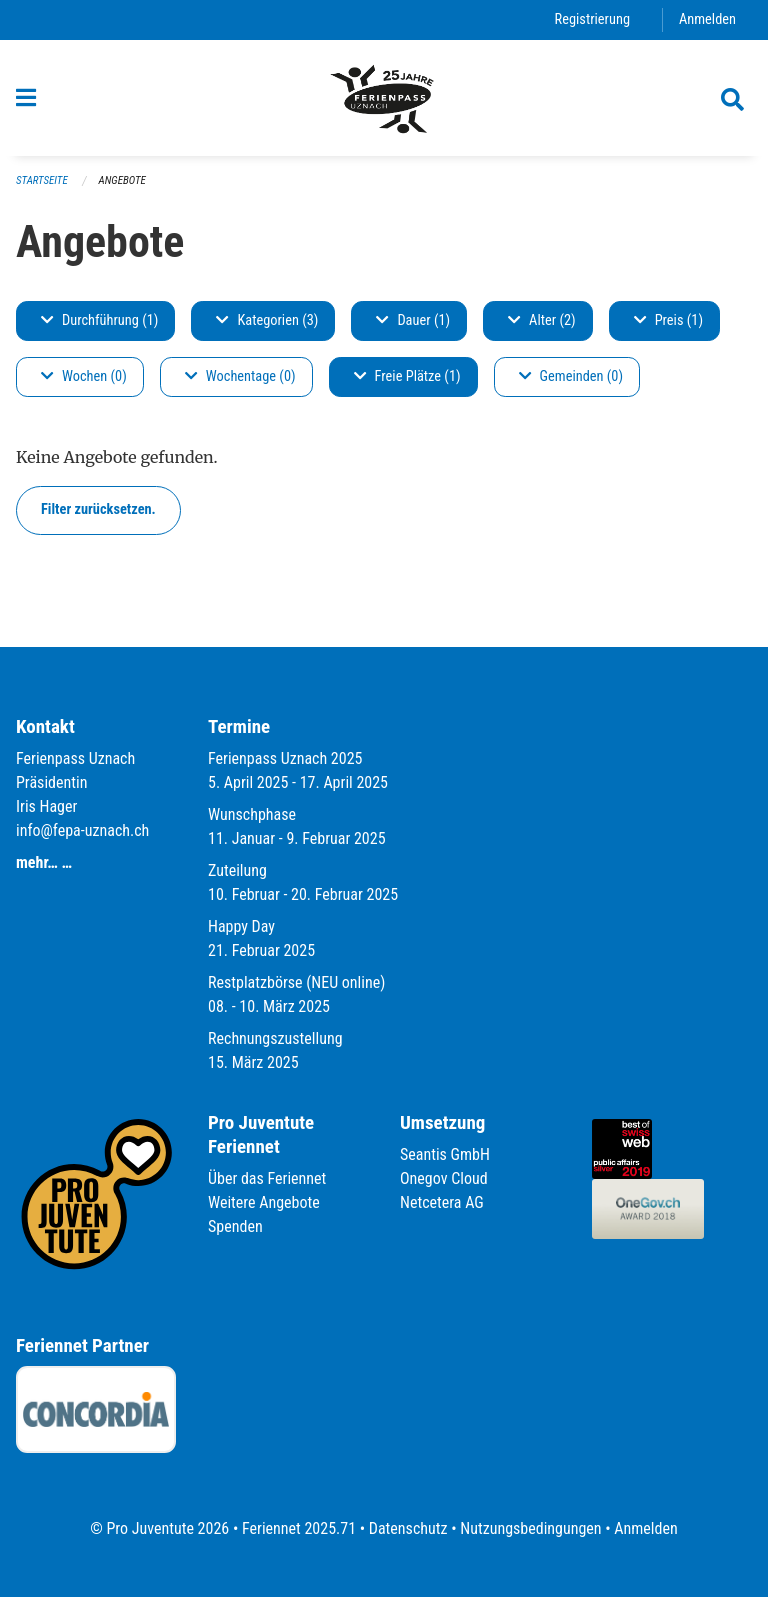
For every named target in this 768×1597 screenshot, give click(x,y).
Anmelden (707, 19)
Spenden (235, 1226)
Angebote (122, 180)
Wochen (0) (84, 376)
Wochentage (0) (240, 376)
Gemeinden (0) (571, 376)
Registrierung (592, 19)
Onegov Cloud (444, 1178)
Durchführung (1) (99, 320)
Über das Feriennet (267, 1178)
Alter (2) (542, 320)
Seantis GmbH (445, 1154)
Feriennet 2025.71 (299, 1528)
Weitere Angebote (264, 1202)
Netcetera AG (442, 1202)
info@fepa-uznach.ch (82, 830)
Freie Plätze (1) (407, 376)
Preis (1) (668, 320)
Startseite (42, 180)
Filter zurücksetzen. (98, 509)
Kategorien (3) (267, 320)
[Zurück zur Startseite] (384, 98)
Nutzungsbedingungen (530, 1528)
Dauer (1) (413, 320)
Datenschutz (408, 1528)
